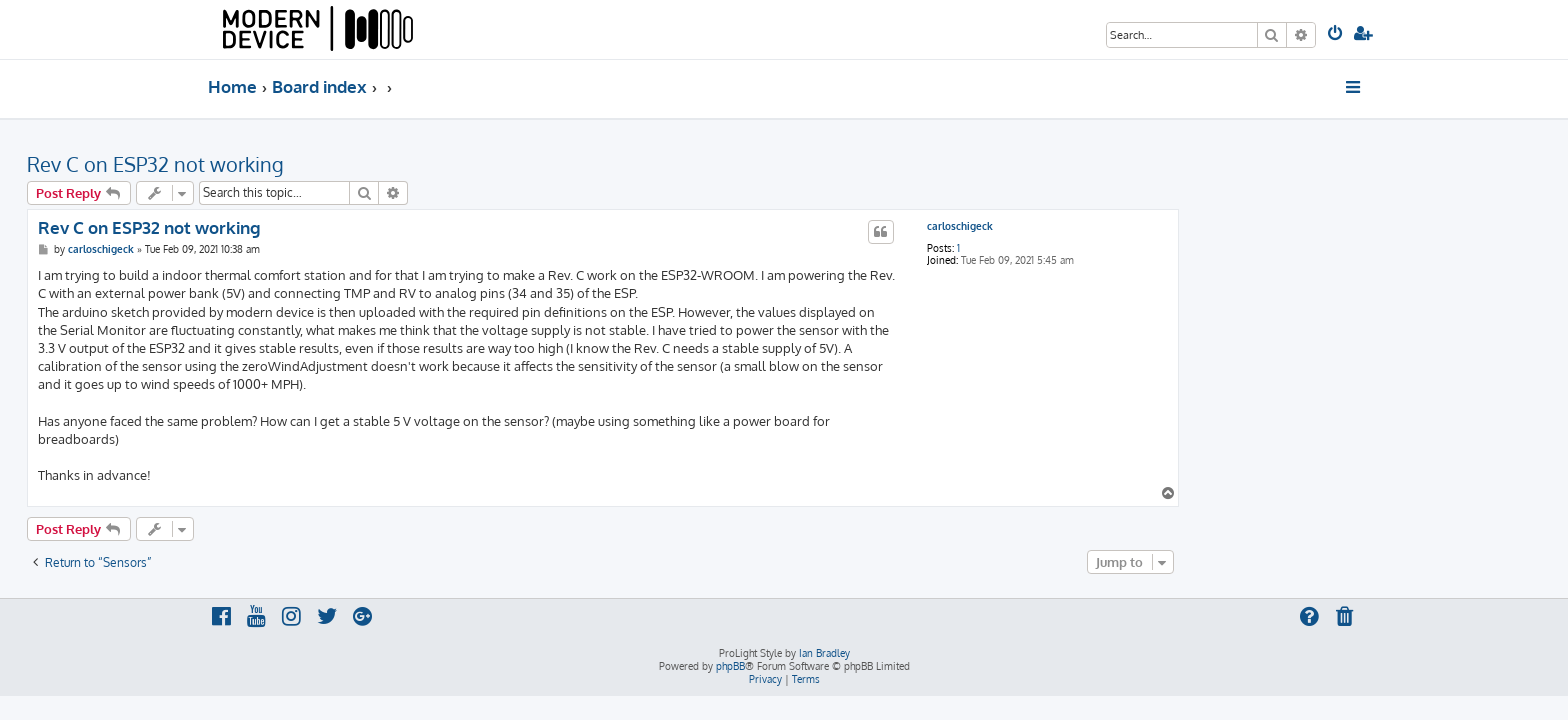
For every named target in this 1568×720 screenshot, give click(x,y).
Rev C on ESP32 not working (336, 164)
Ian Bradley (824, 653)
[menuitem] (1336, 35)
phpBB (730, 666)
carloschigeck (1141, 226)
